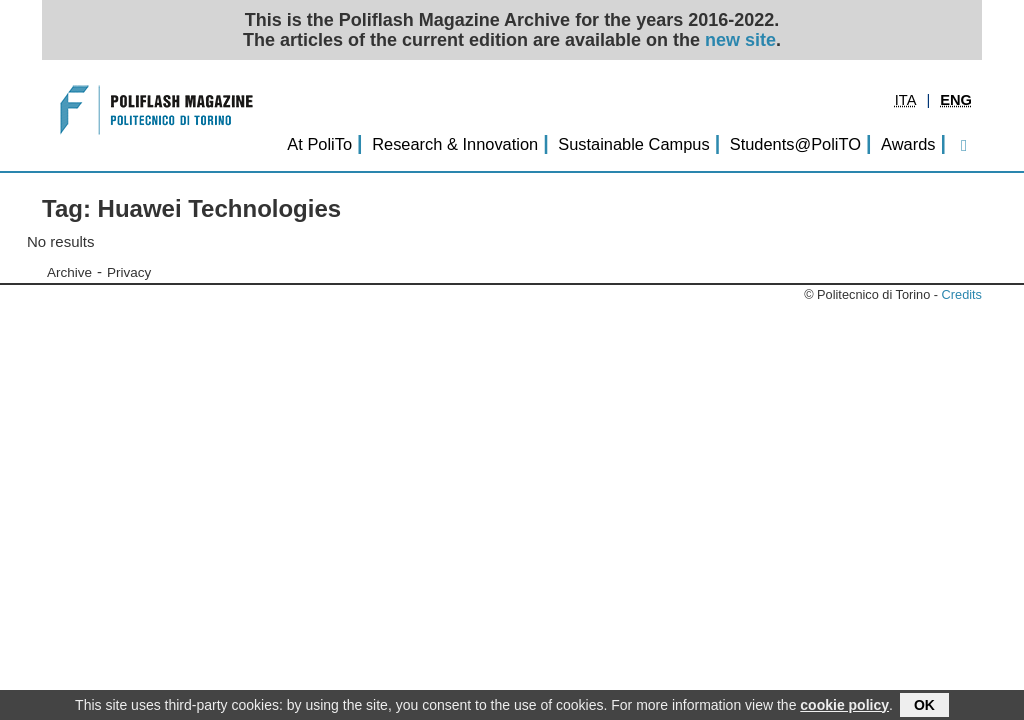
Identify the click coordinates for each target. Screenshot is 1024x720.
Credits (962, 294)
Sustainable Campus (633, 144)
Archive (69, 272)
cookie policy (844, 705)
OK (924, 705)
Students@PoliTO (795, 144)
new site (740, 40)
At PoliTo (319, 144)
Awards (908, 144)
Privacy (129, 272)
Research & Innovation (455, 144)
